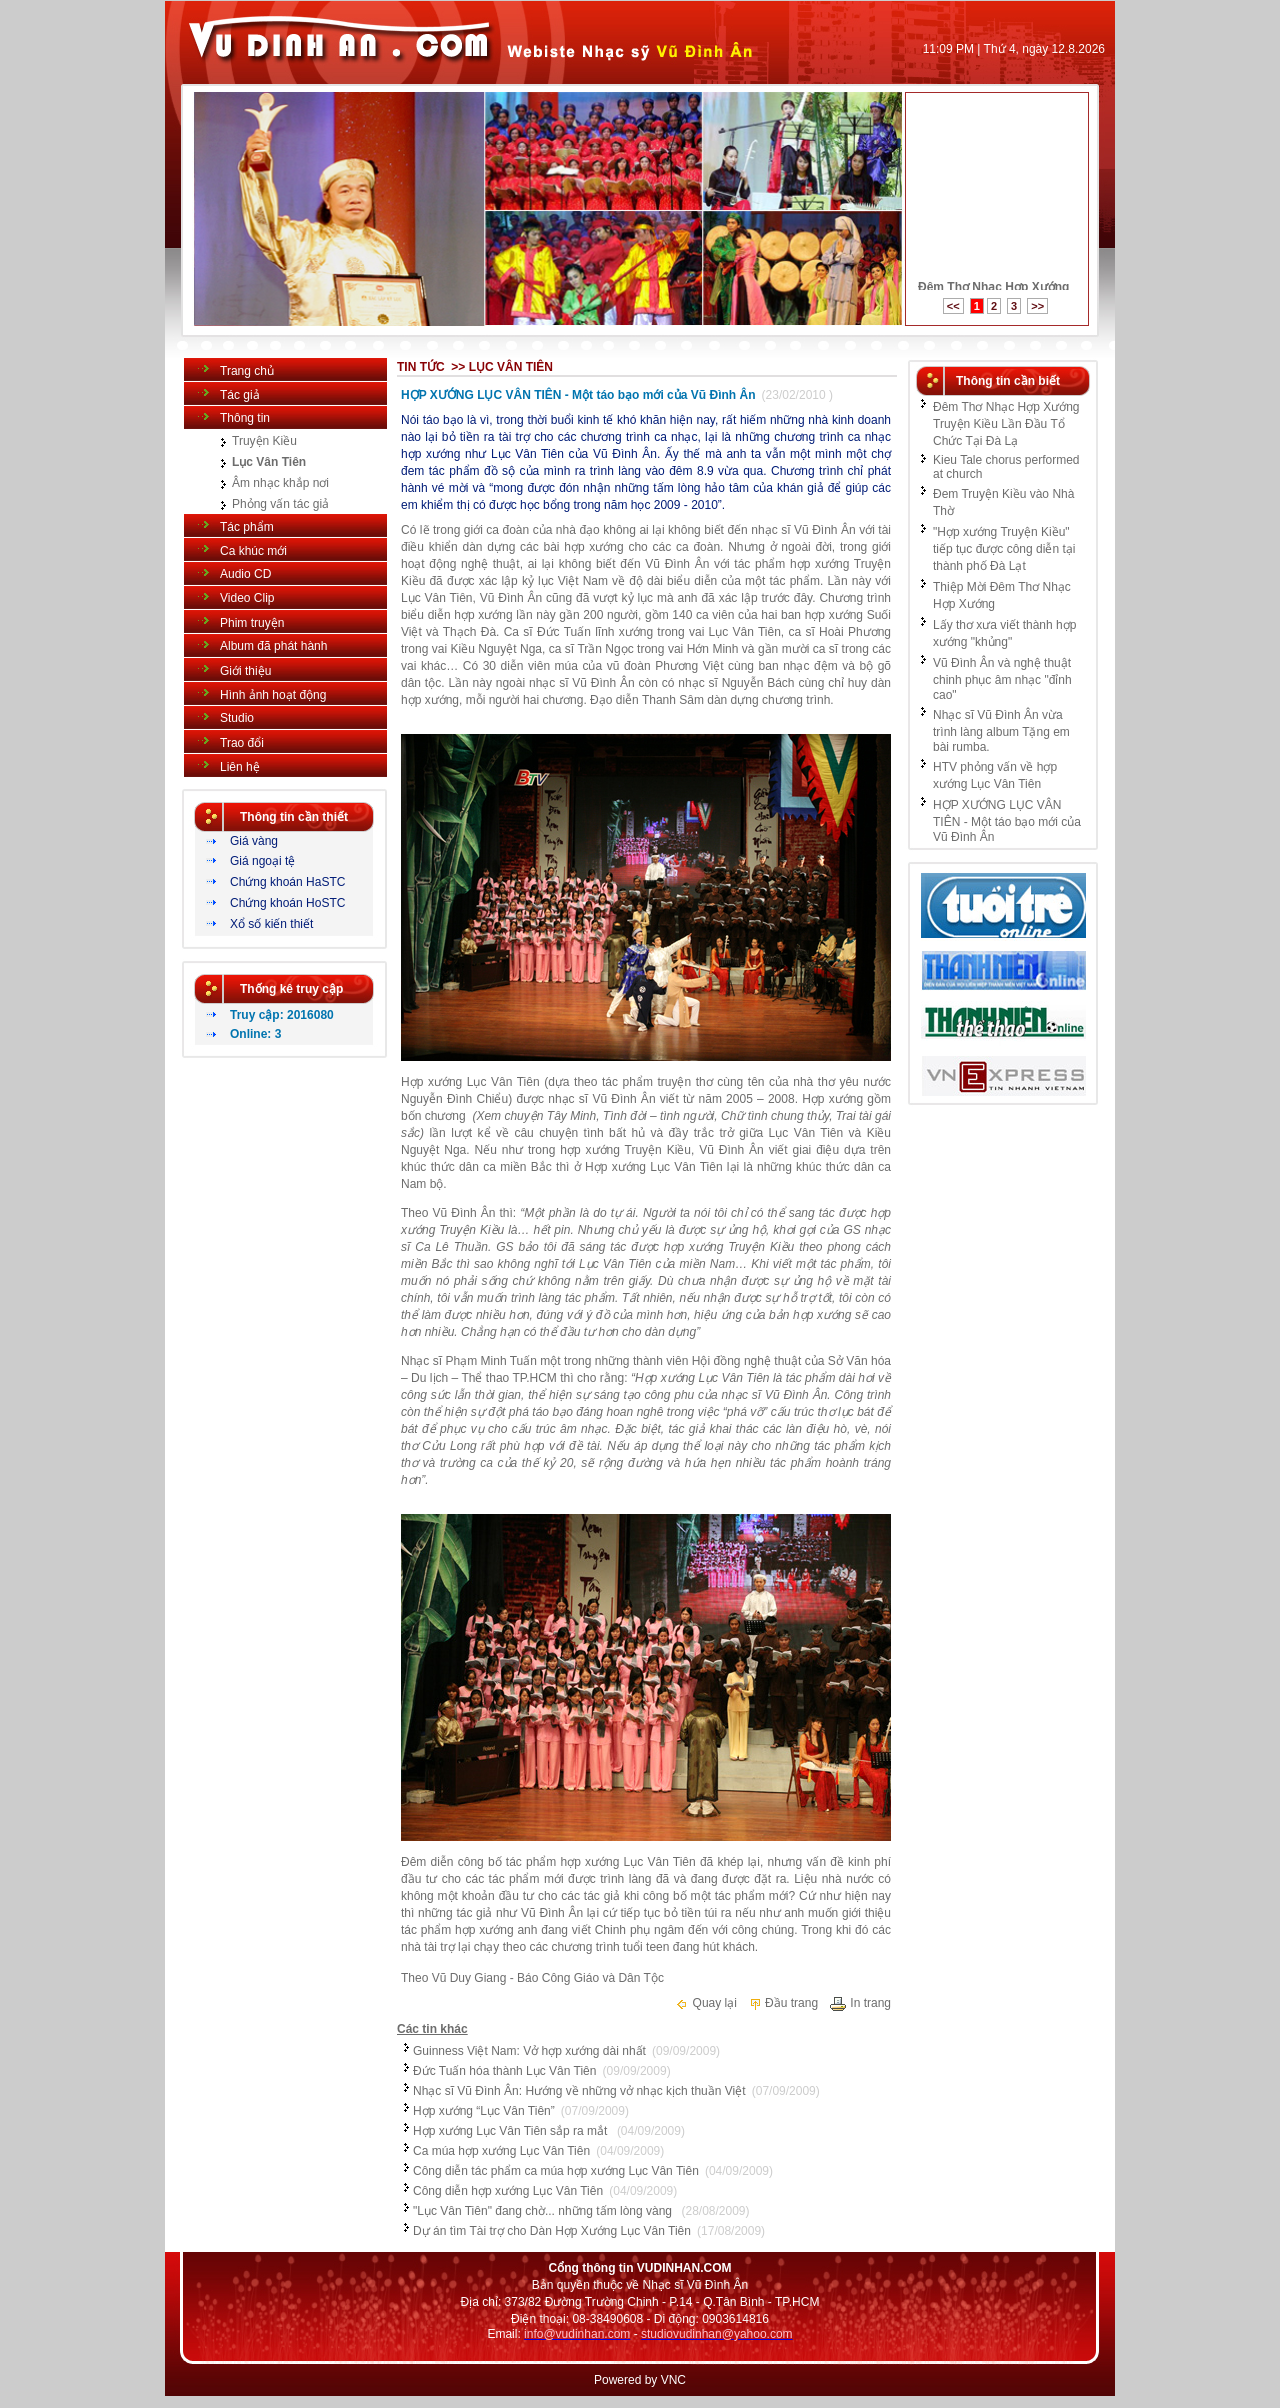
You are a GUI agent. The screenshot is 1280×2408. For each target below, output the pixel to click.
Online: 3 (255, 1034)
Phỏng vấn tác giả (280, 504)
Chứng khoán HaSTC (287, 882)
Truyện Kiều (264, 441)
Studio (237, 718)
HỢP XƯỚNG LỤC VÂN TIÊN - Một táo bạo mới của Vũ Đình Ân (578, 395)
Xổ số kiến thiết (271, 924)
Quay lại (706, 2003)
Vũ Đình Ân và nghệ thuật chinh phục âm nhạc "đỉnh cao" (1002, 679)
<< (953, 306)
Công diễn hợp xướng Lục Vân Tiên (508, 2191)
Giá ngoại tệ (262, 861)
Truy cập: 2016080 (282, 1015)
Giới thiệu (245, 671)
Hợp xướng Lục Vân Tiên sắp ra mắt (512, 2131)
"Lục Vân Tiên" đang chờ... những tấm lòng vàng (544, 2211)
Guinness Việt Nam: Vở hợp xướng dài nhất (529, 2051)
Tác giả (240, 395)
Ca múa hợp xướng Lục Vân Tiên (501, 2151)
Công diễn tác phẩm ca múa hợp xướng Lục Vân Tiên (556, 2171)
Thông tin (245, 418)
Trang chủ (247, 371)
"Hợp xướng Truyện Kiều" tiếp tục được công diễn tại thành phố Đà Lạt (1004, 549)
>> (1037, 306)
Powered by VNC (640, 2380)
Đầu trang (783, 2003)
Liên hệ (240, 767)
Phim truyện (252, 623)
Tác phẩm (247, 527)
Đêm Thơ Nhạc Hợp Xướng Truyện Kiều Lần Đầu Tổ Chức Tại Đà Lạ (1006, 424)
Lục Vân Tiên (269, 462)
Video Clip (247, 598)
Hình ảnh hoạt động (273, 695)
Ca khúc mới (253, 551)
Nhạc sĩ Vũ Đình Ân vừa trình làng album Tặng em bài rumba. (1001, 731)
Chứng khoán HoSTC (287, 903)
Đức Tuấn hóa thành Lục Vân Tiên (504, 2071)
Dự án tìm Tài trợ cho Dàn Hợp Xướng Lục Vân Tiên (552, 2231)
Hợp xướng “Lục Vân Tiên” (484, 2111)
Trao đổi (242, 743)
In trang (860, 2003)
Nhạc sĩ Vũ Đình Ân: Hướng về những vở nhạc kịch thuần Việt (579, 2091)
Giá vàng (254, 841)
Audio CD (245, 574)
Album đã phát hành (273, 646)
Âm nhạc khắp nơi (280, 483)
